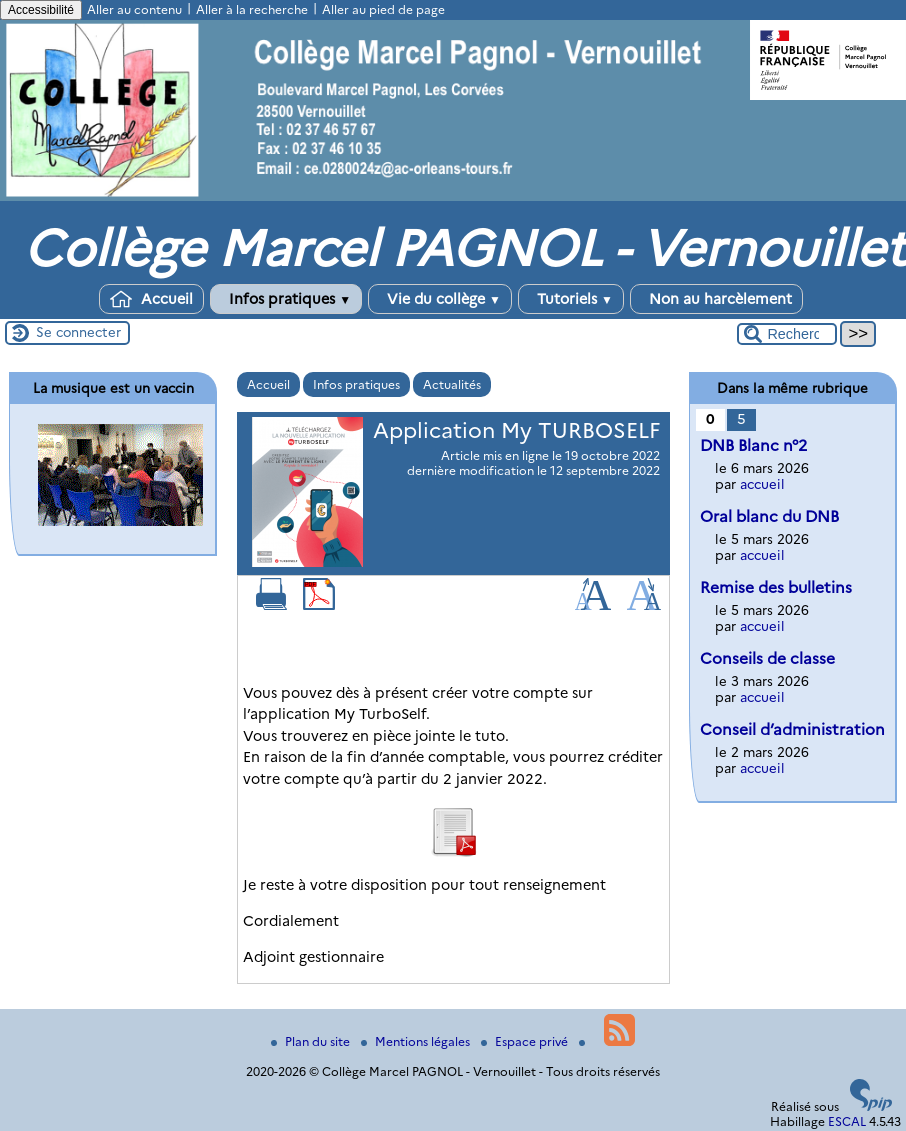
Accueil (151, 299)
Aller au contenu (134, 9)
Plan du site (312, 1041)
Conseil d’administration (792, 729)
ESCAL (847, 1121)
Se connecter (78, 332)
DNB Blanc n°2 (753, 445)
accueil (762, 484)
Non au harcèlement (716, 299)
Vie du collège (440, 299)
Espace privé (526, 1041)
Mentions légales (417, 1041)
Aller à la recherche (252, 9)
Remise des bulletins (776, 587)
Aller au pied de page (383, 9)
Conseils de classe (767, 658)
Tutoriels (571, 299)
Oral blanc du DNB (769, 516)
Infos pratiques (286, 299)
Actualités (452, 384)
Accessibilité (41, 10)
